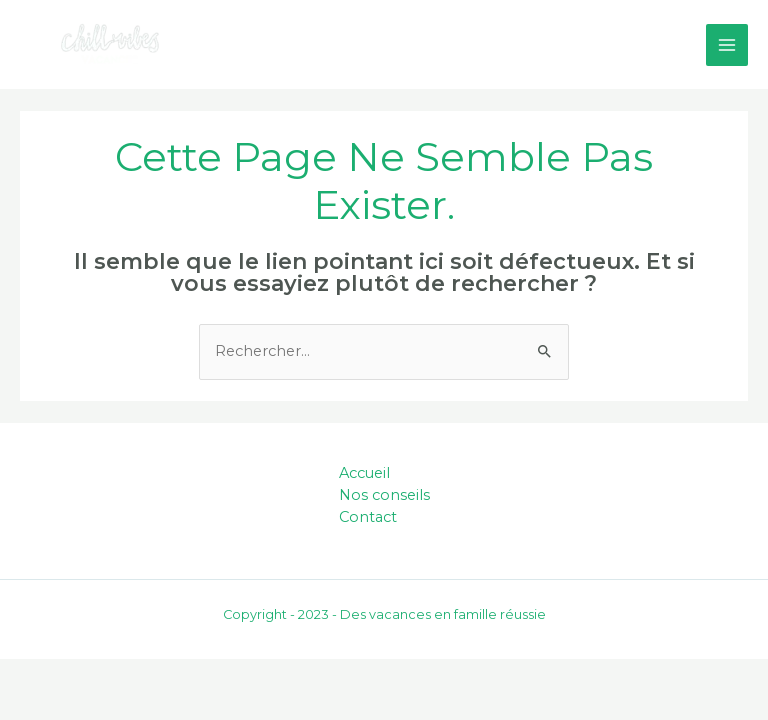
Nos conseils (384, 495)
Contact (368, 517)
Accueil (364, 473)
